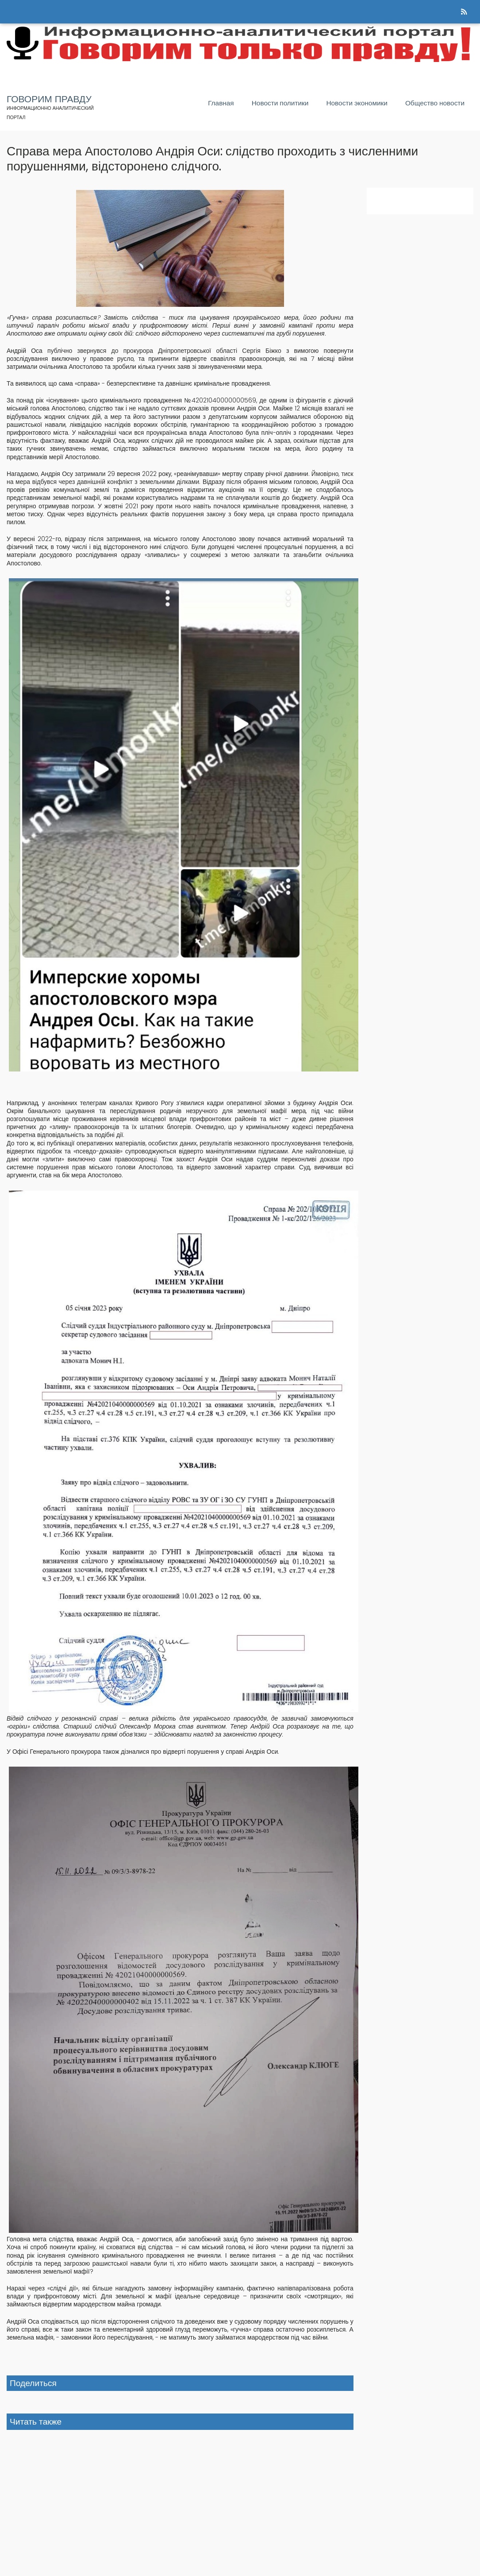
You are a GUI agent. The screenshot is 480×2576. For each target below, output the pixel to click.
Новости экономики (356, 103)
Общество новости (435, 103)
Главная (221, 103)
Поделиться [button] (33, 2383)
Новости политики (280, 103)
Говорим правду (49, 99)
